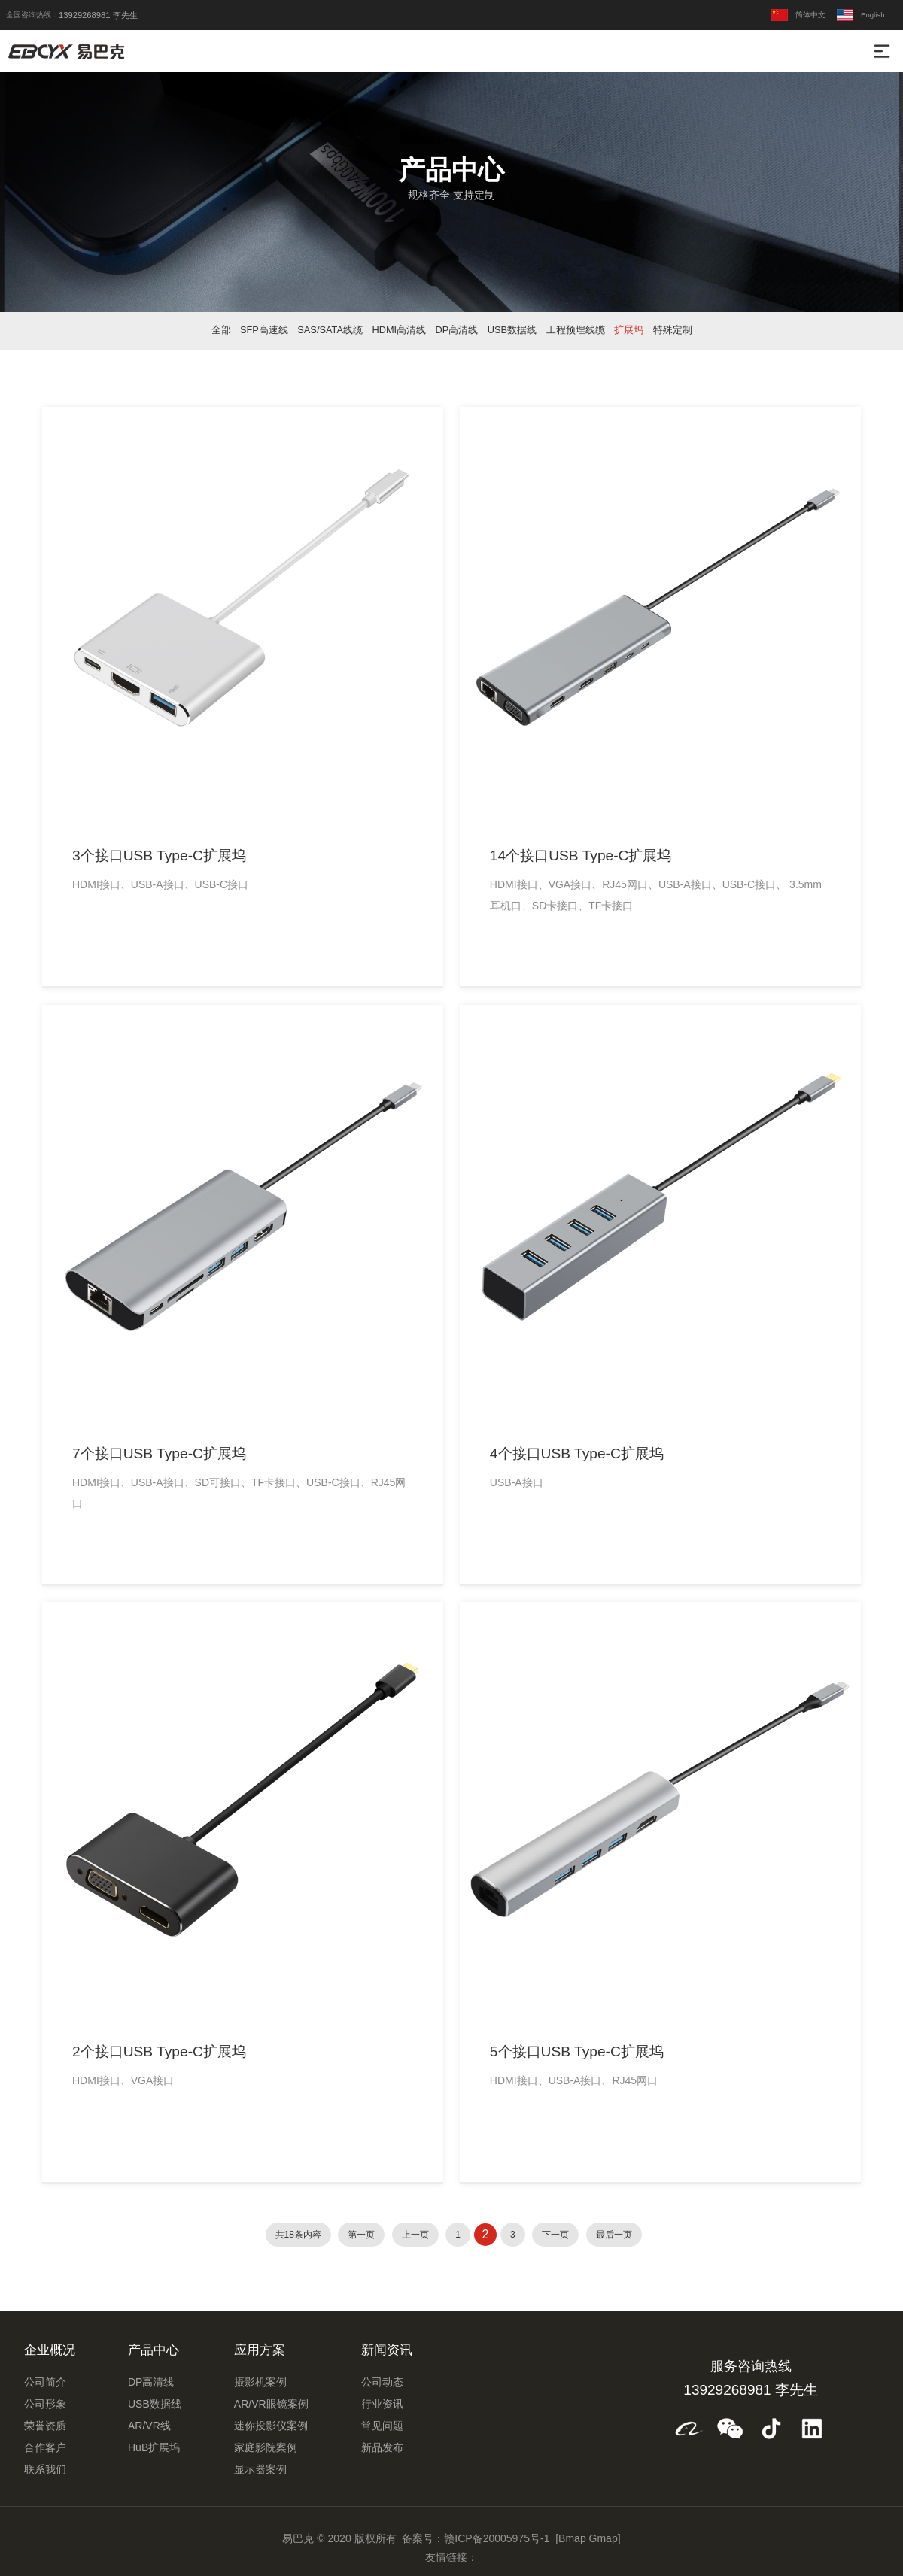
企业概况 (49, 2350)
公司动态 (382, 2382)
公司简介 (45, 2382)
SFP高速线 (264, 329)
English (860, 15)
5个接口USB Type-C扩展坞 (577, 2051)
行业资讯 (382, 2404)
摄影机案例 (260, 2382)
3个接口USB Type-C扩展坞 (159, 855)
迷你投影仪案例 (271, 2426)
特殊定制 (672, 329)
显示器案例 (260, 2469)
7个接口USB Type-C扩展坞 (159, 1453)
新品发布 (382, 2447)
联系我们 (45, 2469)
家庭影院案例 (265, 2447)
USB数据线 (512, 329)
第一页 (361, 2234)
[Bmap (570, 2538)
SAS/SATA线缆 (330, 329)
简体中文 (798, 15)
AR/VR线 (149, 2426)
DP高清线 (457, 329)
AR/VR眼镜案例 (271, 2404)
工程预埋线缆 (575, 329)
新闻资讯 (386, 2350)
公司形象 (45, 2404)
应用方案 (259, 2350)
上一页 (415, 2234)
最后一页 (614, 2234)
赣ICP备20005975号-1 (496, 2538)
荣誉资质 (45, 2426)
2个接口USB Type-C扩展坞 (159, 2051)
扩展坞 (628, 329)
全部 (221, 329)
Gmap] (605, 2538)
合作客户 (45, 2447)
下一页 (555, 2234)
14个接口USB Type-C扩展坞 (581, 855)
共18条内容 (298, 2234)
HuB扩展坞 (154, 2447)
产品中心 (153, 2350)
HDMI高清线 (399, 329)
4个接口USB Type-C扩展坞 (577, 1453)
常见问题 (382, 2426)
